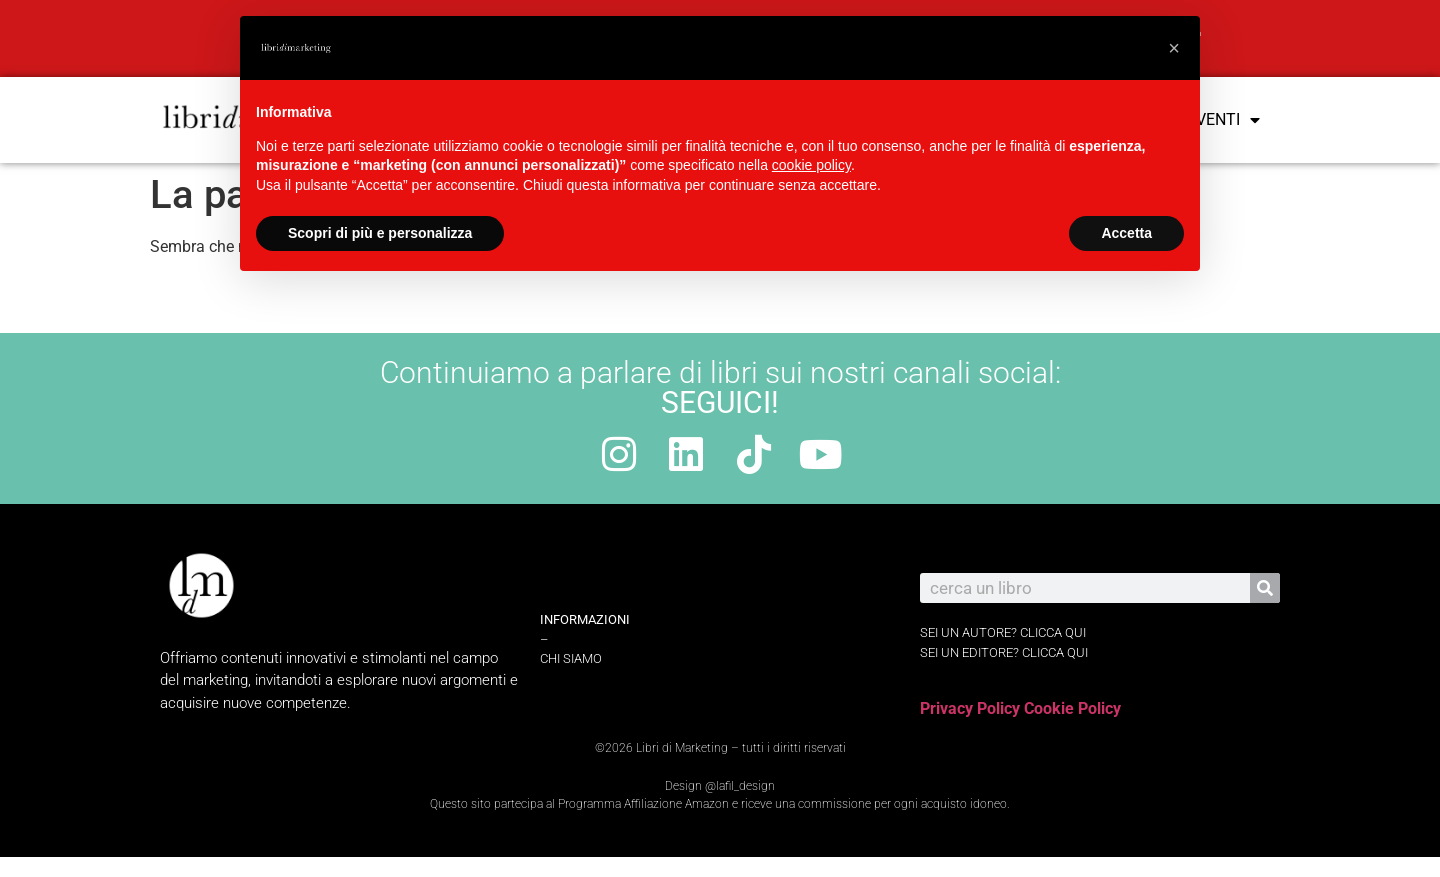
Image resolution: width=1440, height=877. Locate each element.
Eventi (1223, 120)
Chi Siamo (571, 658)
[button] (1174, 48)
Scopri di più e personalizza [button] (380, 233)
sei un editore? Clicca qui (1004, 652)
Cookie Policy (1072, 708)
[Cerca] (1265, 588)
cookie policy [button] (811, 165)
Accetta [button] (1126, 233)
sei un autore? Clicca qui (1003, 632)
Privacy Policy (970, 708)
